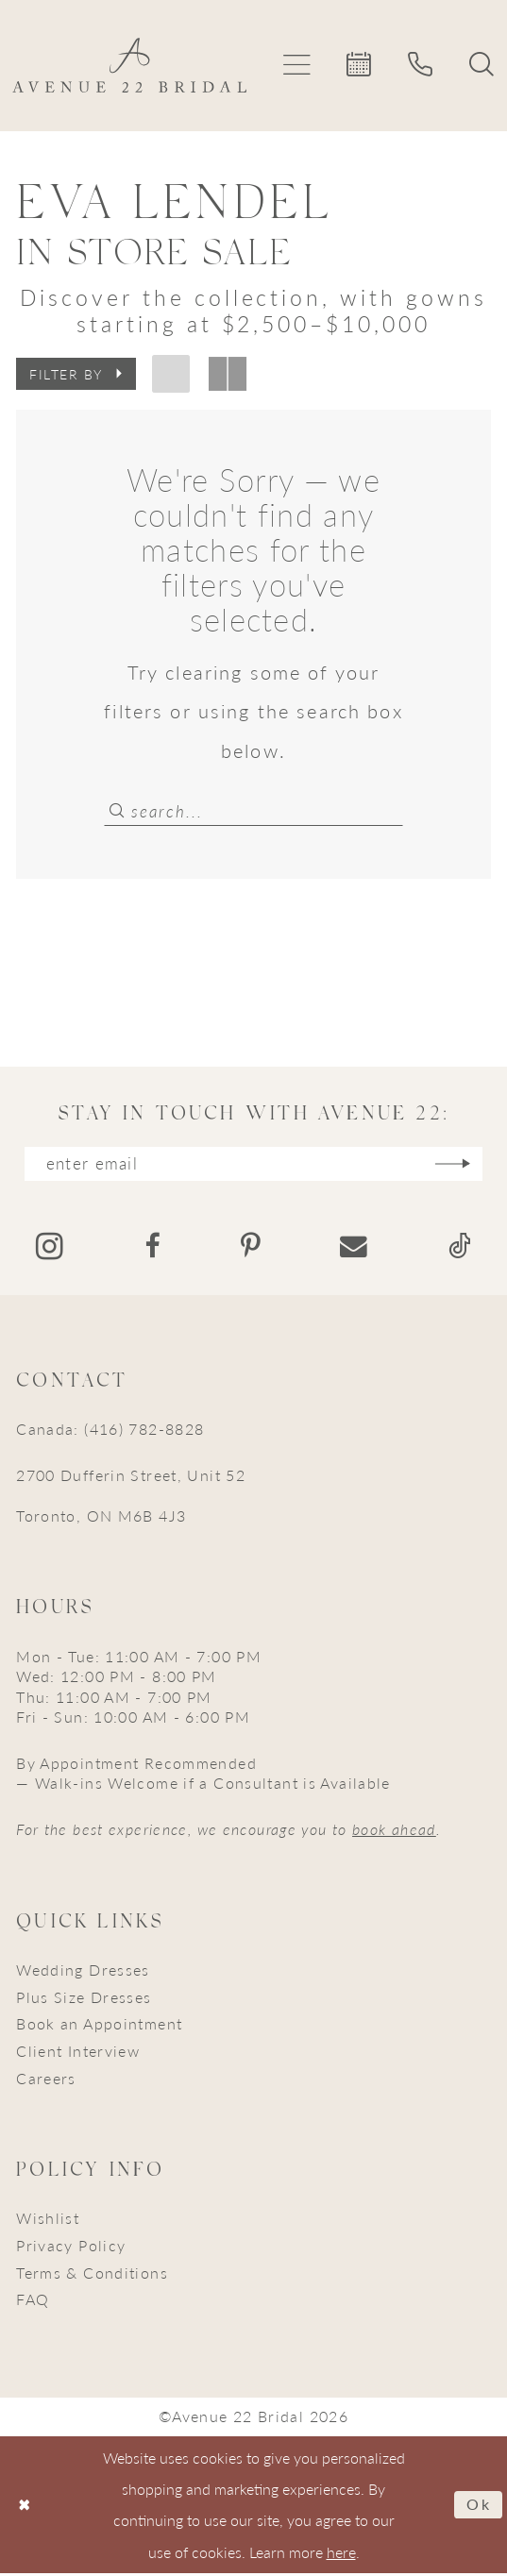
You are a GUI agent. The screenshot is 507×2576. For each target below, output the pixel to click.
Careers (46, 2081)
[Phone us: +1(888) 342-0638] (420, 65)
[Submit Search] (117, 810)
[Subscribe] (460, 1166)
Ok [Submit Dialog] (479, 2507)
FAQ (32, 2302)
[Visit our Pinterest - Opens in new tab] (250, 1249)
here (341, 2555)
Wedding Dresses (83, 1972)
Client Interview (78, 2053)
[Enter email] (253, 1166)
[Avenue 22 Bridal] (130, 65)
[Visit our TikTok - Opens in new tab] (459, 1249)
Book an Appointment (99, 2026)
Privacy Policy (71, 2248)
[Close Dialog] (24, 2507)
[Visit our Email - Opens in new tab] (353, 1249)
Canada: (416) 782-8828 (110, 1431)
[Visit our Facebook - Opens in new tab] (152, 1249)
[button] (297, 65)
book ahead (394, 1832)
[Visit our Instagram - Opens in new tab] (49, 1249)
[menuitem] (297, 65)
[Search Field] (253, 810)
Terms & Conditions (92, 2275)
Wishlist (47, 2220)
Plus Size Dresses (83, 2000)
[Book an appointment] (360, 65)
